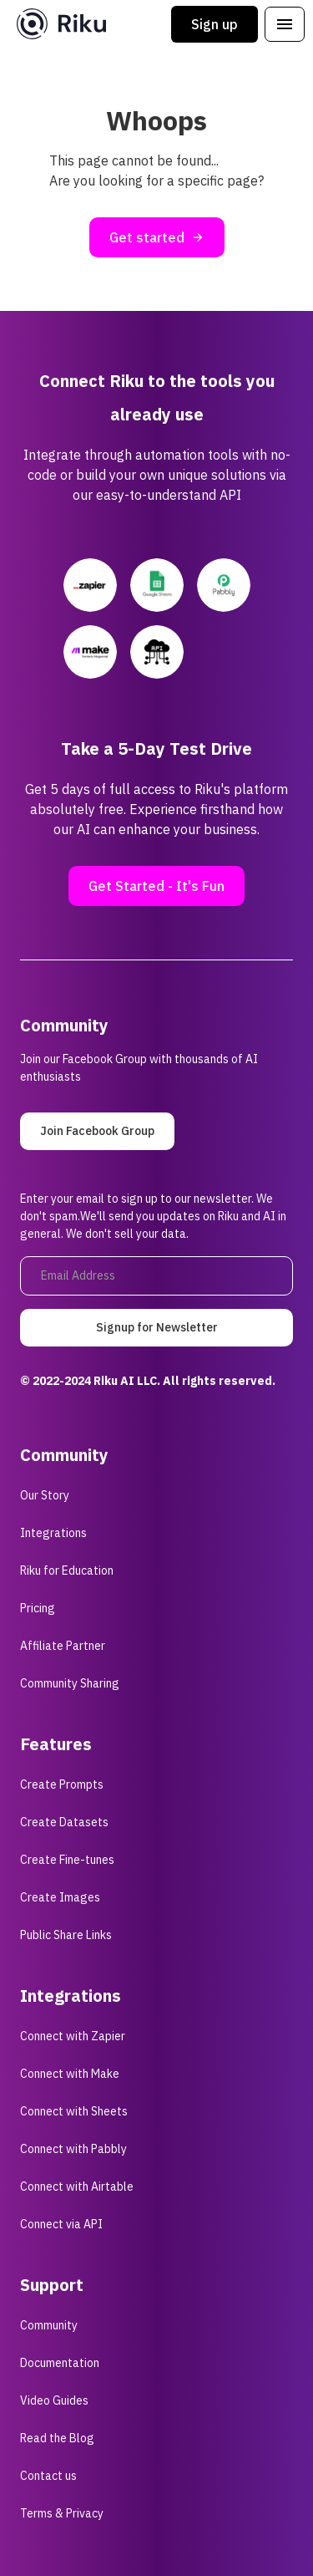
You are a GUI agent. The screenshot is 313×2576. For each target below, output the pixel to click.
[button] (285, 24)
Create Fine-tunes (67, 1859)
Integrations (53, 1532)
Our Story (44, 1495)
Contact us (48, 2475)
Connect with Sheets (74, 2111)
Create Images (60, 1897)
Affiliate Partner (62, 1645)
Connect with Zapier (72, 2036)
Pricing (37, 1608)
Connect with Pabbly (73, 2148)
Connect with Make (69, 2073)
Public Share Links (66, 1934)
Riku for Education (67, 1570)
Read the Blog (57, 2438)
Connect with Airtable (77, 2186)
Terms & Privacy (61, 2513)
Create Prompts (61, 1784)
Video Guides (54, 2400)
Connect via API (61, 2224)
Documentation (59, 2362)
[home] (57, 24)
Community (49, 2325)
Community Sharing (69, 1683)
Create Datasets (64, 1822)
